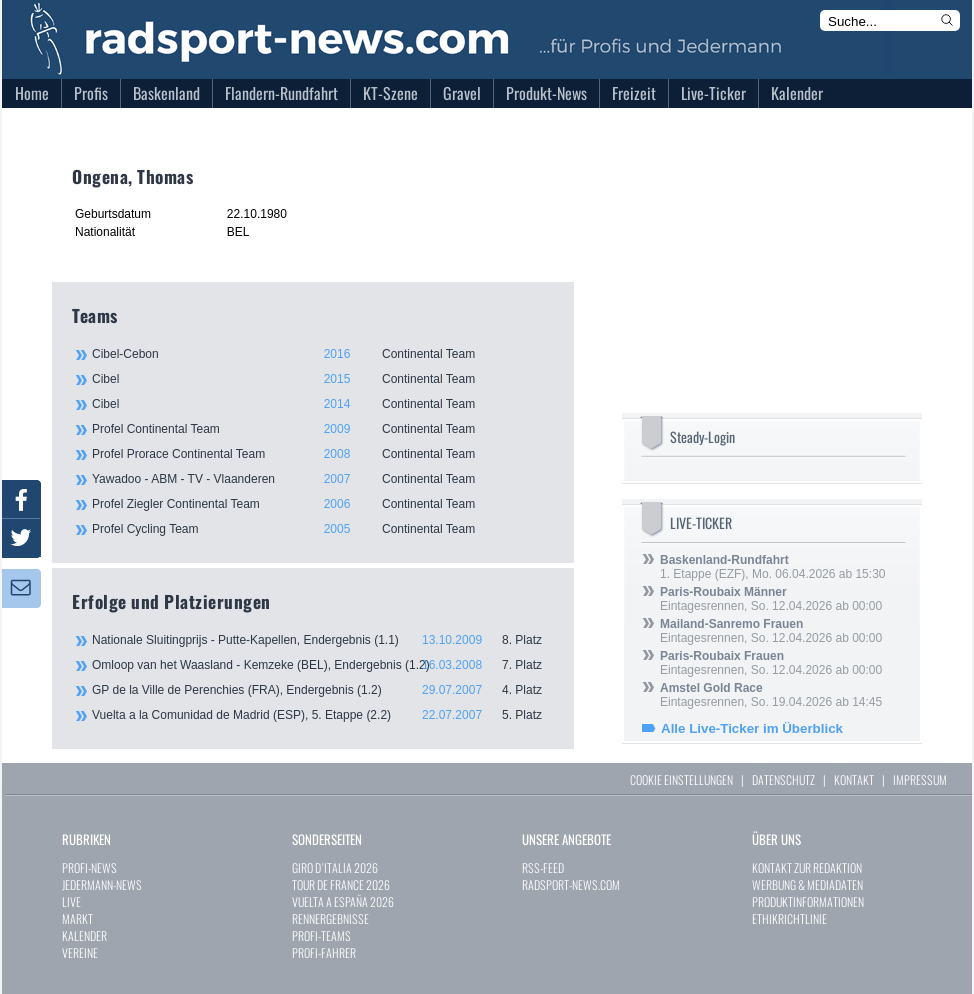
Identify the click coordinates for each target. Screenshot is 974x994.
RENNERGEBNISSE (330, 918)
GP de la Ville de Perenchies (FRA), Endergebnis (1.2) (323, 690)
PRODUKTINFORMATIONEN (808, 901)
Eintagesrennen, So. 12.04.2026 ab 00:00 (771, 599)
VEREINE (80, 952)
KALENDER (84, 935)
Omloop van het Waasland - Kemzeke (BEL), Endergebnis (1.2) (323, 665)
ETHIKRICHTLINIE (789, 918)
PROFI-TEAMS (321, 935)
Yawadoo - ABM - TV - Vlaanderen (322, 479)
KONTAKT (854, 779)
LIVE (71, 901)
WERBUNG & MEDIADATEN (807, 884)
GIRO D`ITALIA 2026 (335, 867)
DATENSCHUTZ (783, 779)
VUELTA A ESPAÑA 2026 (343, 901)
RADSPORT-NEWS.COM (571, 884)
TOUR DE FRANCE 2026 (341, 884)
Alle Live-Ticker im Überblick (752, 728)
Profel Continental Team (322, 429)
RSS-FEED (543, 867)
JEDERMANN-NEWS (102, 884)
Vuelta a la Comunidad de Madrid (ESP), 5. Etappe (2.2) (323, 715)
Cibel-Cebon (322, 354)
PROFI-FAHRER (324, 952)
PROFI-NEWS (89, 867)
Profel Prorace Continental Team (322, 454)
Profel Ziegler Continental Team (322, 504)
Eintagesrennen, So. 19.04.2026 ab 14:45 (771, 695)
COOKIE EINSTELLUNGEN (681, 779)
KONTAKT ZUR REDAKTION (807, 867)
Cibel (322, 379)
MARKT (77, 918)
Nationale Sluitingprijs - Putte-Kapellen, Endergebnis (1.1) (323, 640)
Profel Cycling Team (322, 529)
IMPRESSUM (920, 779)
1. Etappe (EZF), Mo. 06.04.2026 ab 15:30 (772, 567)
